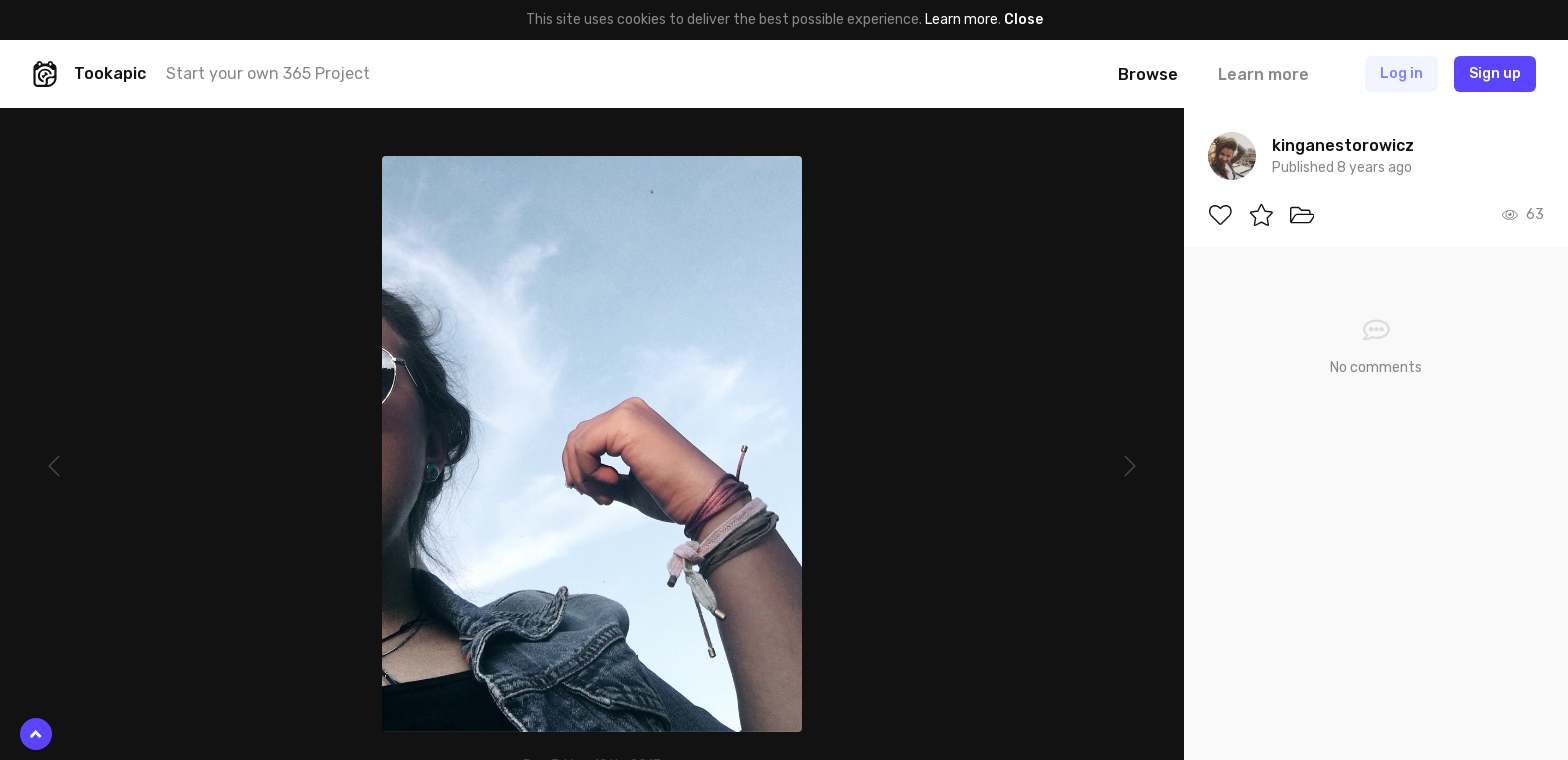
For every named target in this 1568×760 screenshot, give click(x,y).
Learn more (961, 19)
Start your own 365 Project (268, 73)
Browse (1148, 74)
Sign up (1495, 73)
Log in (1401, 73)
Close (1023, 19)
